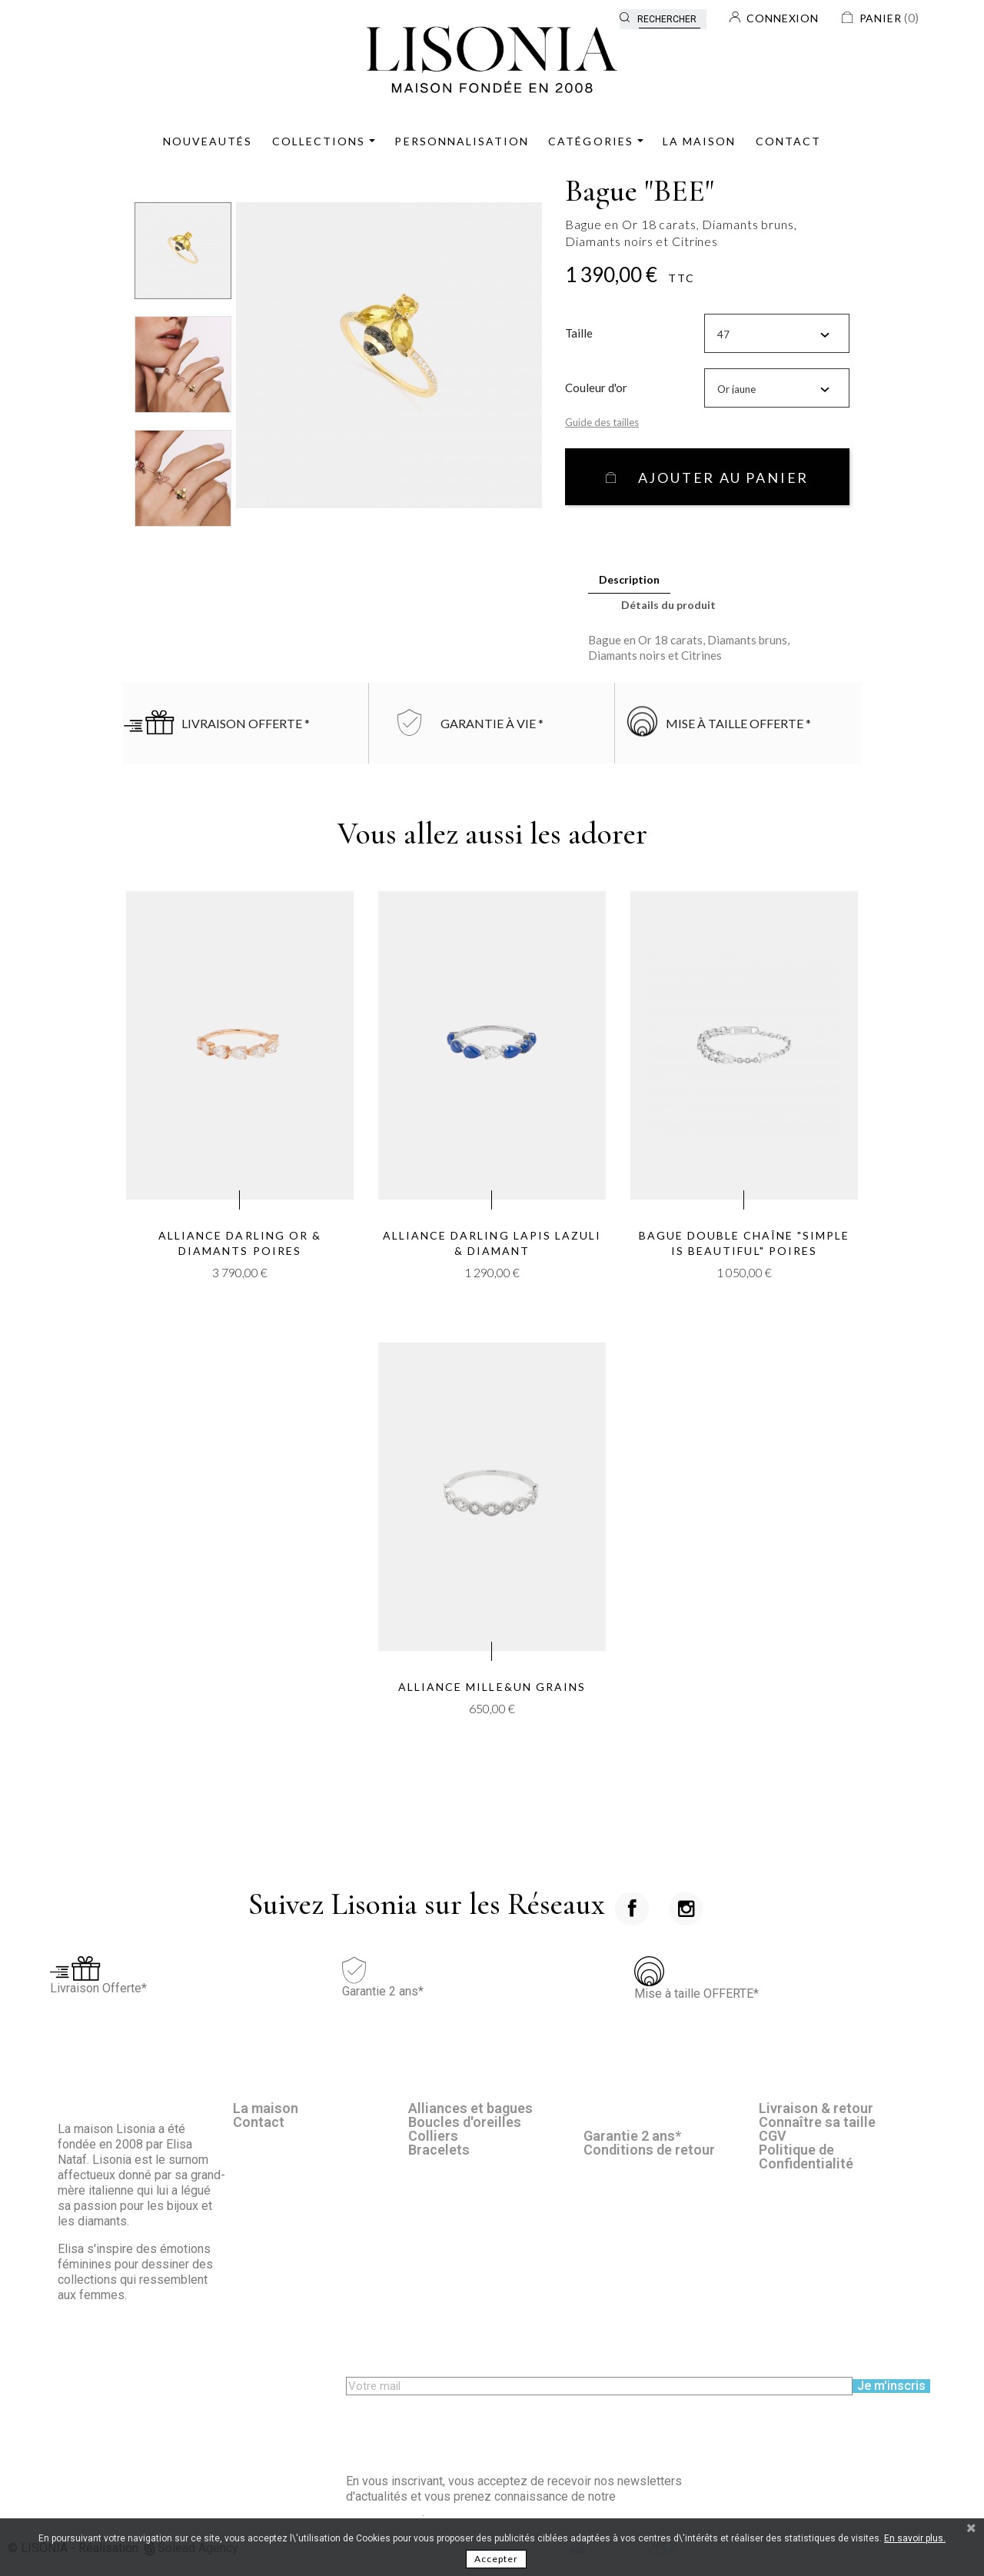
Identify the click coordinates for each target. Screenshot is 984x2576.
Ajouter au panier (721, 477)
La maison (265, 2108)
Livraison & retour (816, 2108)
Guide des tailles (602, 422)
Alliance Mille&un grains (491, 1686)
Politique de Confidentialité (806, 2157)
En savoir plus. (915, 2538)
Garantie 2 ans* (632, 2136)
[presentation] (463, 2425)
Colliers (433, 2136)
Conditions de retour (649, 2150)
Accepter (496, 2558)
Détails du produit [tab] (668, 604)
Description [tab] (629, 579)
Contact (258, 2122)
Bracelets (439, 2150)
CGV (772, 2136)
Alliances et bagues (470, 2108)
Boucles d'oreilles (464, 2122)
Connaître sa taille (817, 2122)
